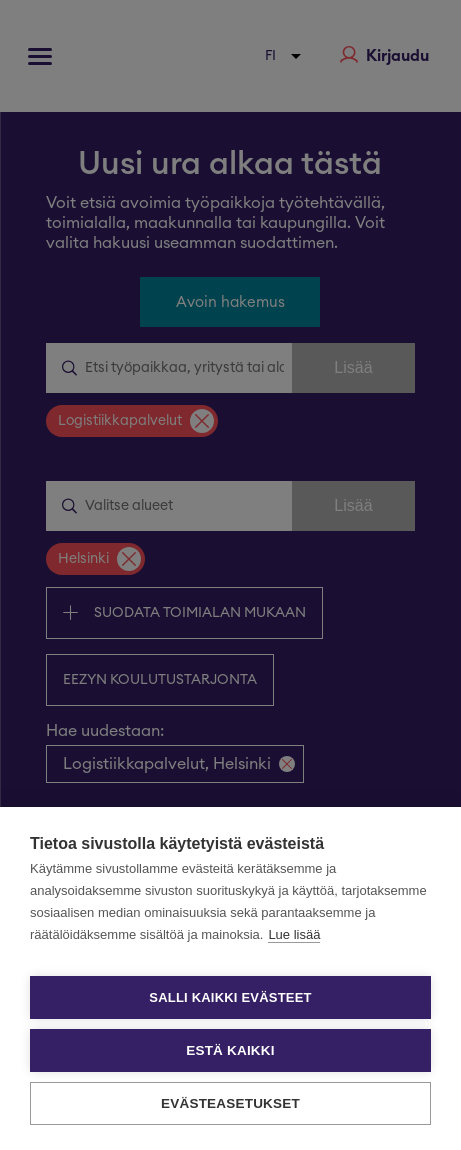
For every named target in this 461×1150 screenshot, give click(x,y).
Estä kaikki (230, 1050)
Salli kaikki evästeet (230, 997)
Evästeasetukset (230, 1103)
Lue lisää (294, 934)
